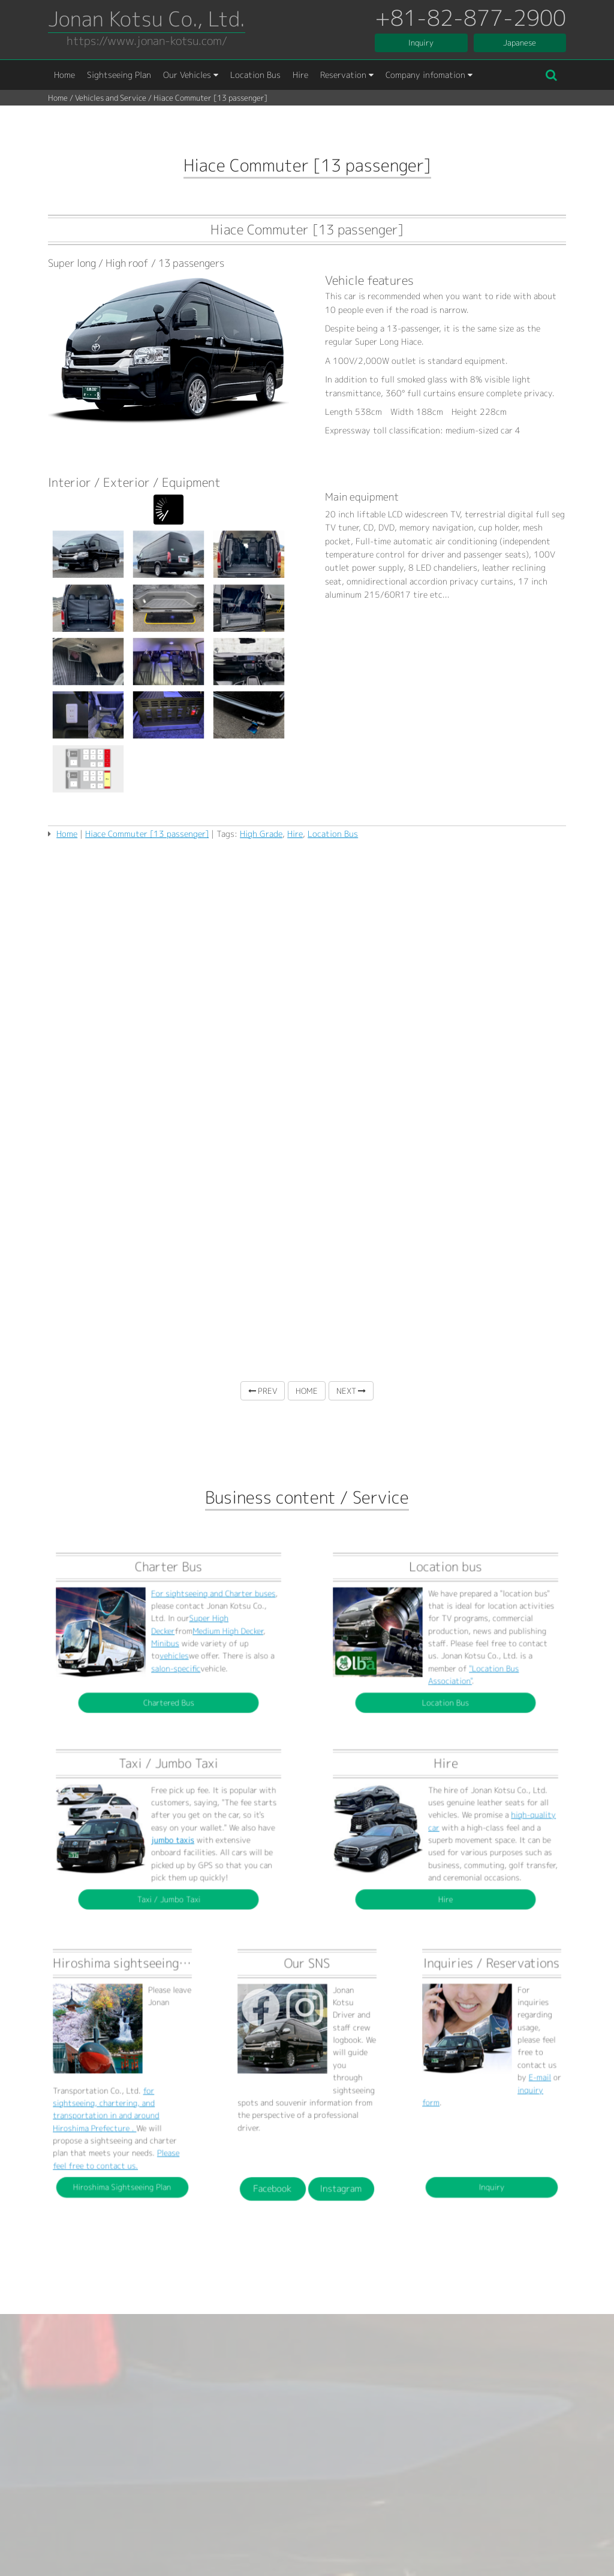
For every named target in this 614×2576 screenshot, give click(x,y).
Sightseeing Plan (119, 74)
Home (64, 74)
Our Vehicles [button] (190, 74)
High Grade (261, 833)
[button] (551, 75)
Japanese (519, 42)
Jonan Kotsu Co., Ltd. (146, 19)
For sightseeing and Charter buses (183, 1623)
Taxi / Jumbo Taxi (168, 1856)
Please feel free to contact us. (120, 2105)
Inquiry (421, 42)
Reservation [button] (347, 74)
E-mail (508, 2078)
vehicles (170, 1644)
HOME (307, 1390)
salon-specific (170, 1648)
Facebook (295, 2116)
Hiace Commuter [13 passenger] (147, 833)
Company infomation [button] (429, 74)
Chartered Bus (168, 1659)
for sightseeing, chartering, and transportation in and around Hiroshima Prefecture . (117, 2088)
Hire (300, 74)
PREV (262, 1390)
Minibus (167, 1639)
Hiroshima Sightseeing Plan (122, 2115)
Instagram (318, 2116)
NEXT (351, 1390)
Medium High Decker (188, 1635)
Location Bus (255, 74)
